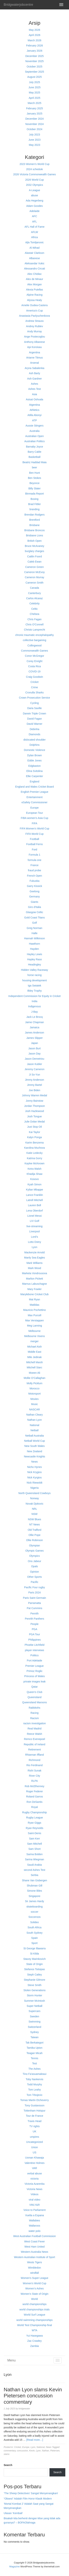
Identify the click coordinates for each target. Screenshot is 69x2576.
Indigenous (34, 1006)
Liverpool (34, 1231)
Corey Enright (35, 661)
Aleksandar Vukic (35, 263)
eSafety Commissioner (34, 802)
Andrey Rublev (34, 326)
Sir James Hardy (34, 1901)
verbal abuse (34, 2173)
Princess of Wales (34, 1676)
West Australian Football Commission (34, 2236)
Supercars (34, 2011)
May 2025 (34, 92)
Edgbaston (34, 765)
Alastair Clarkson (34, 252)
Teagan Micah (34, 2053)
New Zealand (34, 1451)
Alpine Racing (34, 294)
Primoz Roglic (34, 1671)
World (34, 2298)
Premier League (34, 1665)
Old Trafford (34, 1529)
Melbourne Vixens (34, 1336)
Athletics (34, 409)
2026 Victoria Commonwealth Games (34, 174)
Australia (34, 430)
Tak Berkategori (34, 2042)
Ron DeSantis (34, 1801)
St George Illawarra (34, 1948)
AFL (34, 221)
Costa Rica (34, 666)
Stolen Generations (35, 1990)
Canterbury (34, 593)
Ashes (34, 383)
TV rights (34, 2126)
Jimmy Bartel (34, 1084)
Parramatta (34, 1603)
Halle (35, 933)
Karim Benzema (34, 1142)
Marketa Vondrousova (34, 1273)
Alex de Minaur (34, 279)
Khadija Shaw (35, 1173)
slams (6, 2454)
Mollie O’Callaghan (34, 1377)
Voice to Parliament (34, 2209)
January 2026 (34, 50)
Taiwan (35, 2037)
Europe (34, 807)
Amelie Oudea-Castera (34, 305)
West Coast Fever (34, 2241)
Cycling (34, 703)
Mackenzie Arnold (34, 1252)
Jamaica (34, 1027)
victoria (34, 2178)
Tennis (34, 2058)
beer (34, 467)
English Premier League (34, 791)
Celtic (34, 608)
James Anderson (34, 1032)
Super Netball (34, 2005)
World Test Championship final (34, 2325)
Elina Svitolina (34, 771)
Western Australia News (34, 2251)
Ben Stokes (34, 477)
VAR (34, 2168)
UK (34, 2131)
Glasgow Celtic (34, 912)
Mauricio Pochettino (34, 1309)
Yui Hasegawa (34, 2335)
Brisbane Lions (34, 535)
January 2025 (34, 113)
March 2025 (34, 103)
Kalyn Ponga (34, 1137)
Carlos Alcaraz (34, 598)
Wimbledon (34, 2267)
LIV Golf (34, 1220)
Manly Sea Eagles (34, 1257)
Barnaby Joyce (34, 446)
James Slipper (34, 1037)
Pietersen (55, 2450)
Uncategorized (34, 2141)
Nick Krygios (34, 1472)
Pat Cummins (34, 1608)
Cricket (35, 681)
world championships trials (34, 2309)
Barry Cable (34, 451)
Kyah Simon (34, 1184)
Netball (35, 1430)
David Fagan (34, 718)
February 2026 (34, 45)
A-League (34, 190)
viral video (34, 2199)
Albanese (34, 258)
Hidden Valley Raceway (34, 969)
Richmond (34, 1760)
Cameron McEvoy (34, 572)
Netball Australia (34, 1435)
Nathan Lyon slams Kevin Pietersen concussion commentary (33, 2396)
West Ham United (34, 2246)
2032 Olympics (34, 184)
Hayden (34, 948)
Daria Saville (34, 708)
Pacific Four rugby (34, 1587)
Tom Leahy (34, 2089)
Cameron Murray (34, 577)
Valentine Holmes (34, 2162)
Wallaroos (34, 2225)
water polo (34, 2230)
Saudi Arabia (34, 1864)
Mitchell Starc (34, 1367)
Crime (34, 687)
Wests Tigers (34, 2262)
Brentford (34, 519)
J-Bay (34, 1011)
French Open (34, 875)
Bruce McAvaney (34, 545)
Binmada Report (34, 493)
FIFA (34, 823)
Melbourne (34, 1330)
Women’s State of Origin (34, 2293)
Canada (34, 587)
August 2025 (34, 76)
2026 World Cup (34, 179)
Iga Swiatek (34, 985)
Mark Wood (34, 1268)
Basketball (34, 456)
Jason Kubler (34, 1064)
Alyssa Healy (34, 300)
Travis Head (34, 2121)
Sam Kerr (34, 1838)
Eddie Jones (34, 760)
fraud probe (34, 870)
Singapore (34, 1896)
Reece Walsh (34, 1733)
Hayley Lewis (34, 954)
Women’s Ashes (34, 2288)
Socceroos (34, 1916)
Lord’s (34, 1236)
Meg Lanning (34, 1325)
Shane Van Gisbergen (34, 1880)
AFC (34, 216)
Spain (34, 1937)
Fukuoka (35, 880)
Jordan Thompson (34, 1105)
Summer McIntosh (34, 2000)
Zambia (34, 2345)
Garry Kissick (34, 886)
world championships (34, 2304)
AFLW (34, 232)
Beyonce (34, 483)
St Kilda (34, 1953)
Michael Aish (34, 1346)
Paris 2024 (34, 1592)
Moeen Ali (34, 1372)
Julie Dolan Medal (34, 1121)
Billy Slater (34, 488)
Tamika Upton (35, 2047)
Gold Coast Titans (34, 917)
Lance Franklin (34, 1194)
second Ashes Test (34, 1869)
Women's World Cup (34, 2283)
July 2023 (34, 134)
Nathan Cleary (34, 1414)
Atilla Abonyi (34, 415)
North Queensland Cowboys (34, 1493)
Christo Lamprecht (34, 629)
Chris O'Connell (35, 624)
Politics (34, 1655)
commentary (10, 2450)
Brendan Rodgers (34, 514)
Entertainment (34, 797)
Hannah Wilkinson (34, 938)
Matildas (34, 1304)
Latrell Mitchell (34, 1200)
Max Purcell (34, 1315)
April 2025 (34, 97)
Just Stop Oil (34, 1126)
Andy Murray (34, 331)
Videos (34, 2194)
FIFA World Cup (34, 833)
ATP (34, 420)
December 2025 (34, 56)
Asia (34, 394)
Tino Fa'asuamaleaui (34, 2073)
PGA (34, 1629)
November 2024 (34, 124)
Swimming (34, 2021)
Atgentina (34, 404)
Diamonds (34, 734)
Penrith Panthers (34, 1618)
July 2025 (34, 82)
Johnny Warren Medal (34, 1095)
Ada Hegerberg (34, 200)
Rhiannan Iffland (34, 1754)
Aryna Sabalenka (34, 368)
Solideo (34, 1922)
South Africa (35, 1927)
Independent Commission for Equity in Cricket (34, 996)
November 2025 (34, 61)
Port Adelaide (34, 1660)
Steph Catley (34, 1974)
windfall (34, 2272)
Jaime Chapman (34, 1022)
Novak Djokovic (34, 1503)
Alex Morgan (34, 284)
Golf (34, 922)
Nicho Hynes (34, 1466)
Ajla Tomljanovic (34, 242)
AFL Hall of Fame (34, 226)
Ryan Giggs (34, 1822)
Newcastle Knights (34, 1456)
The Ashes (34, 2068)
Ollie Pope (34, 1535)
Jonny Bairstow (34, 1100)
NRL (34, 1508)
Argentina (34, 352)
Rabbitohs (34, 1707)
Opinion (34, 1571)
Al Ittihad (34, 247)
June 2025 (34, 87)
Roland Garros (34, 1796)
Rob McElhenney (34, 1786)
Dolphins (34, 744)
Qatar (34, 1686)
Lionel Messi (34, 1215)
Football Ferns (34, 844)
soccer (34, 1911)
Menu (11, 2360)
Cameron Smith (34, 582)
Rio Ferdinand (34, 1765)
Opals (34, 1566)
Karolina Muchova (34, 1147)
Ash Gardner (34, 378)
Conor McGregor (34, 655)
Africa (34, 237)
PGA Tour (34, 1634)
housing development (34, 980)
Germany (34, 896)
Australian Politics (34, 441)
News (34, 1461)
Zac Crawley (34, 2340)
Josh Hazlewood (34, 1111)
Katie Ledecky (34, 1152)
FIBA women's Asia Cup (34, 818)
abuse (34, 195)
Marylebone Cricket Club (34, 1294)
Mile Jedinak (34, 1357)
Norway (34, 1498)
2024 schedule (34, 169)
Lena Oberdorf (34, 1210)
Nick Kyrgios (34, 1477)
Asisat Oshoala (34, 399)
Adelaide (34, 211)
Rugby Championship (34, 1812)
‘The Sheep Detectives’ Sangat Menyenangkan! (31, 2493)
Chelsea (34, 613)
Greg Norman (34, 928)
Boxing (34, 498)
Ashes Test (34, 388)
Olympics (34, 1555)
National (34, 1425)
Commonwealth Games (34, 650)
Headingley (34, 964)
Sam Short (34, 1848)
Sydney (34, 2032)
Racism (34, 1718)
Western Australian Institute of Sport (34, 2257)
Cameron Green (34, 566)
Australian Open (34, 436)
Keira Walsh (34, 1168)
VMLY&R (34, 2204)
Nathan (45, 2450)
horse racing (34, 975)
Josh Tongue (34, 1116)
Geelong (34, 891)
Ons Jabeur (34, 1561)
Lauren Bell (34, 1205)
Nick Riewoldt (34, 1482)
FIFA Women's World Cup (34, 828)
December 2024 (34, 118)
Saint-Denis (34, 1833)
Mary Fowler (34, 1289)
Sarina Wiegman (34, 1859)
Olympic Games (34, 1550)
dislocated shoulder (34, 739)
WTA (34, 2330)
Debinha (34, 729)
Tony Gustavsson (34, 2105)
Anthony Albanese (34, 341)
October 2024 (34, 129)
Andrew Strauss (34, 320)
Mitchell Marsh (34, 1362)
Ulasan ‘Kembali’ (13, 2513)
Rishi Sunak (34, 1770)
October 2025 (34, 66)
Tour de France (34, 2115)
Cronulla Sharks (34, 692)
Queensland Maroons (34, 1702)
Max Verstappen (34, 1320)
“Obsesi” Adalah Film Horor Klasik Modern (28, 2498)
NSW (34, 1513)
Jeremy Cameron (34, 1069)
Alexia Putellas (34, 289)
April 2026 (34, 35)
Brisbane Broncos (34, 530)
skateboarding (34, 1906)
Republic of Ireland (34, 1744)
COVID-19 (34, 671)
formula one (34, 860)
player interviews (34, 1650)
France (35, 865)
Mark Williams (34, 1262)
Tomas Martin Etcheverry (34, 2100)
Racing (35, 1712)
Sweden (34, 2016)
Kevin (32, 2450)
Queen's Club (34, 1692)
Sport (34, 1943)
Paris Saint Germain (34, 1597)
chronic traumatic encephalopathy (34, 634)
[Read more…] (34, 2439)
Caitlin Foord (34, 556)
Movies (34, 1398)
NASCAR (34, 1409)
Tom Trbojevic (34, 2094)
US (34, 2152)
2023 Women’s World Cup (34, 164)
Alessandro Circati (34, 268)
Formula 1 (34, 854)
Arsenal (34, 362)
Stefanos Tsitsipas (34, 1969)
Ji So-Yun (34, 1074)
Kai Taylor (34, 1132)
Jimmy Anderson (34, 1079)
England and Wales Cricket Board (34, 786)
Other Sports (34, 1576)
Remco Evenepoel (34, 1739)
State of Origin (34, 1964)
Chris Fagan (34, 619)
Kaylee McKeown (34, 1163)
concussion (22, 2450)
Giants (34, 901)
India (34, 1001)
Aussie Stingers (34, 425)
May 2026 (34, 29)
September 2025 (34, 71)
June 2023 (34, 139)
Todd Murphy (34, 2084)
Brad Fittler (34, 504)
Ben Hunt (34, 472)
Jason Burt (34, 1048)
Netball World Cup (34, 1440)
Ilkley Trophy (34, 990)
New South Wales (34, 1445)
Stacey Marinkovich (34, 1958)
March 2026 (34, 40)
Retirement (34, 1749)
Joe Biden (34, 1090)
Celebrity (34, 603)
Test (34, 2063)
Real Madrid (34, 1728)
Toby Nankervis (34, 2079)
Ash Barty (34, 373)
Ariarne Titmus (34, 357)
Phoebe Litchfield (34, 1644)
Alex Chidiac (34, 273)
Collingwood (34, 645)
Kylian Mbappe (34, 1189)
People (35, 1624)
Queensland (35, 1697)
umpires (34, 2136)
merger (34, 1341)
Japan (34, 1043)
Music (34, 1404)
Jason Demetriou (34, 1058)
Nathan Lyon (34, 1419)
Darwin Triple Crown (34, 713)
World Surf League (34, 2314)
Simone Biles (34, 1890)
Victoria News (34, 2189)
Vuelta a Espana (34, 2215)
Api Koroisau (34, 347)
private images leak (34, 1681)
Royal (34, 1807)
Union (34, 2147)
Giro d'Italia (34, 907)
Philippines (34, 1639)
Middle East (34, 1351)
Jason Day (34, 1053)
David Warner (34, 723)
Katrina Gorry (34, 1158)
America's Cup (34, 310)
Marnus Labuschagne (34, 1283)
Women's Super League (34, 2277)
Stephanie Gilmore (34, 1979)
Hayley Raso (34, 959)
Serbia (34, 1875)
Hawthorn (34, 943)
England (34, 781)
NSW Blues (34, 1519)
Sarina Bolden (34, 1854)
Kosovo (34, 1179)
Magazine (14, 2566)
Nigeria (34, 1487)
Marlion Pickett (34, 1278)
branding (34, 509)
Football (34, 839)
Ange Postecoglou (34, 336)
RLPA (34, 1780)
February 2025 (34, 108)
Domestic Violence (34, 750)
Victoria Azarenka (34, 2183)
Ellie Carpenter (34, 776)
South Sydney (34, 1932)
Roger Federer (34, 1791)
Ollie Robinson (34, 1540)
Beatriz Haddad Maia (34, 462)
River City (34, 1775)
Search (8, 2465)
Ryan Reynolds (34, 1828)
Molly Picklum (35, 1383)
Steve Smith (34, 1985)
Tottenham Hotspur (34, 2110)
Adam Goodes (34, 205)
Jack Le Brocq (34, 1016)
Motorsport (34, 1393)
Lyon (34, 1247)
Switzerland (34, 2026)
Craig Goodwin (34, 676)
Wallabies (34, 2220)
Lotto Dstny (34, 1241)
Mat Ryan (34, 1299)
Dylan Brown (34, 755)
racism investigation (34, 1723)
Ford (34, 849)
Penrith (34, 1613)
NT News (34, 1524)
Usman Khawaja (34, 2157)
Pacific (34, 1582)
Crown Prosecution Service (34, 697)
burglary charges (34, 551)
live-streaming (34, 1226)
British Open (34, 540)
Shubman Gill (34, 1885)
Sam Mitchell (34, 1843)
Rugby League (34, 1817)
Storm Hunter (34, 1995)
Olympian (34, 1545)
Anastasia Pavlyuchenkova (34, 315)
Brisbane (34, 525)
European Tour (34, 812)
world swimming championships (34, 2320)
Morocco (35, 1388)
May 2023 (34, 144)
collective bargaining (34, 640)
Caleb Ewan (35, 561)
